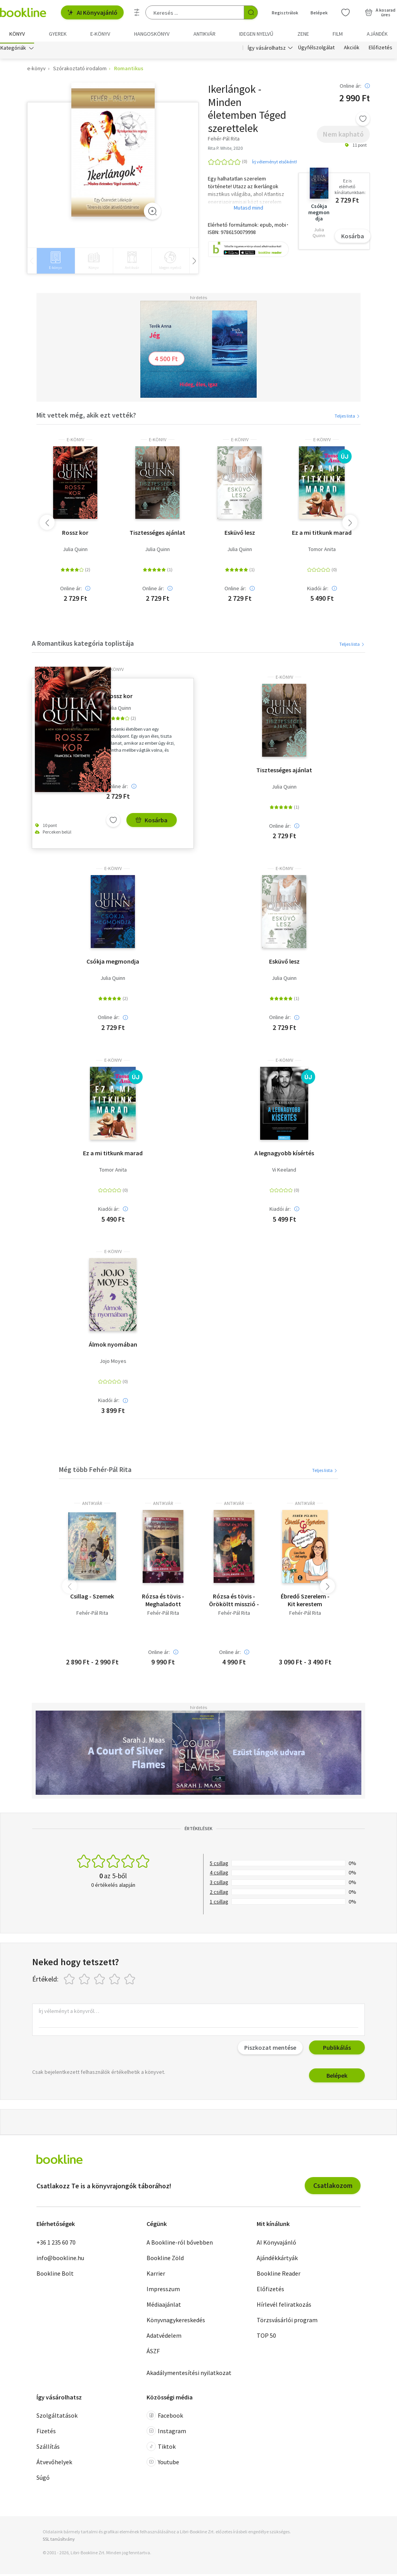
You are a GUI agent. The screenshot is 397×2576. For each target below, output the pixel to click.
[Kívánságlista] (345, 12)
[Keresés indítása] (251, 12)
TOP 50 (266, 2337)
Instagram (166, 2432)
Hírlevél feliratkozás (284, 2306)
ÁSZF (153, 2352)
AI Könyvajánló (92, 12)
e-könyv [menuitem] (100, 33)
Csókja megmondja (112, 963)
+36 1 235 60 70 (56, 2244)
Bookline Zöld (165, 2259)
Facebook (165, 2417)
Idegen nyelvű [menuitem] (256, 33)
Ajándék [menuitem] (377, 33)
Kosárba (352, 238)
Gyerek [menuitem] (58, 33)
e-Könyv (75, 441)
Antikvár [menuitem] (204, 33)
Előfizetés (380, 50)
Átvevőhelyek (54, 2464)
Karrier (156, 2275)
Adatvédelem (164, 2337)
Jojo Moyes (113, 1363)
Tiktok (161, 2448)
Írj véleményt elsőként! (274, 163)
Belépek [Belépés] (319, 13)
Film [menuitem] (338, 33)
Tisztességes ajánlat (157, 534)
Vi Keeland (284, 1171)
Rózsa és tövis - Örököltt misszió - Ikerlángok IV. (234, 1601)
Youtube (163, 2464)
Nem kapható (343, 136)
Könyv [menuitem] (17, 33)
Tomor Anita (322, 551)
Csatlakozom (332, 2187)
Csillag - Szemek (92, 1598)
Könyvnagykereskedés (176, 2321)
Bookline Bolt (55, 2275)
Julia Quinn (75, 551)
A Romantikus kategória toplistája (83, 645)
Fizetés (46, 2433)
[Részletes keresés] (137, 12)
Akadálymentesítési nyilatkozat (189, 2374)
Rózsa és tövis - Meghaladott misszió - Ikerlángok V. (163, 1601)
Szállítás (48, 2448)
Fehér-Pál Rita (92, 1614)
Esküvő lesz (239, 534)
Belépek (336, 2077)
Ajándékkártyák (277, 2259)
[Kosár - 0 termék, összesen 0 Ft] (380, 12)
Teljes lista (348, 417)
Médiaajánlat (164, 2306)
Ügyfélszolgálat (316, 50)
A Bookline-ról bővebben (180, 2244)
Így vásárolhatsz (267, 49)
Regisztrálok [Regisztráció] (285, 13)
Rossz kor (75, 534)
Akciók (351, 50)
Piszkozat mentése (270, 2049)
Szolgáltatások (57, 2417)
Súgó (43, 2479)
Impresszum (163, 2290)
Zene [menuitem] (303, 33)
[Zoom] (152, 212)
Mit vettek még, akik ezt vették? (86, 417)
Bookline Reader (278, 2275)
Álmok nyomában (113, 1346)
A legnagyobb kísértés (284, 1155)
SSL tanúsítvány (59, 2541)
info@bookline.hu (60, 2259)
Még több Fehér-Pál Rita (95, 1471)
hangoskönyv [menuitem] (151, 33)
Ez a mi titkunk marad (322, 534)
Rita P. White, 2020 (225, 150)
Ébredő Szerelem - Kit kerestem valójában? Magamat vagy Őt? (305, 1601)
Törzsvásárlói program (287, 2321)
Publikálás (337, 2049)
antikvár (92, 1505)
